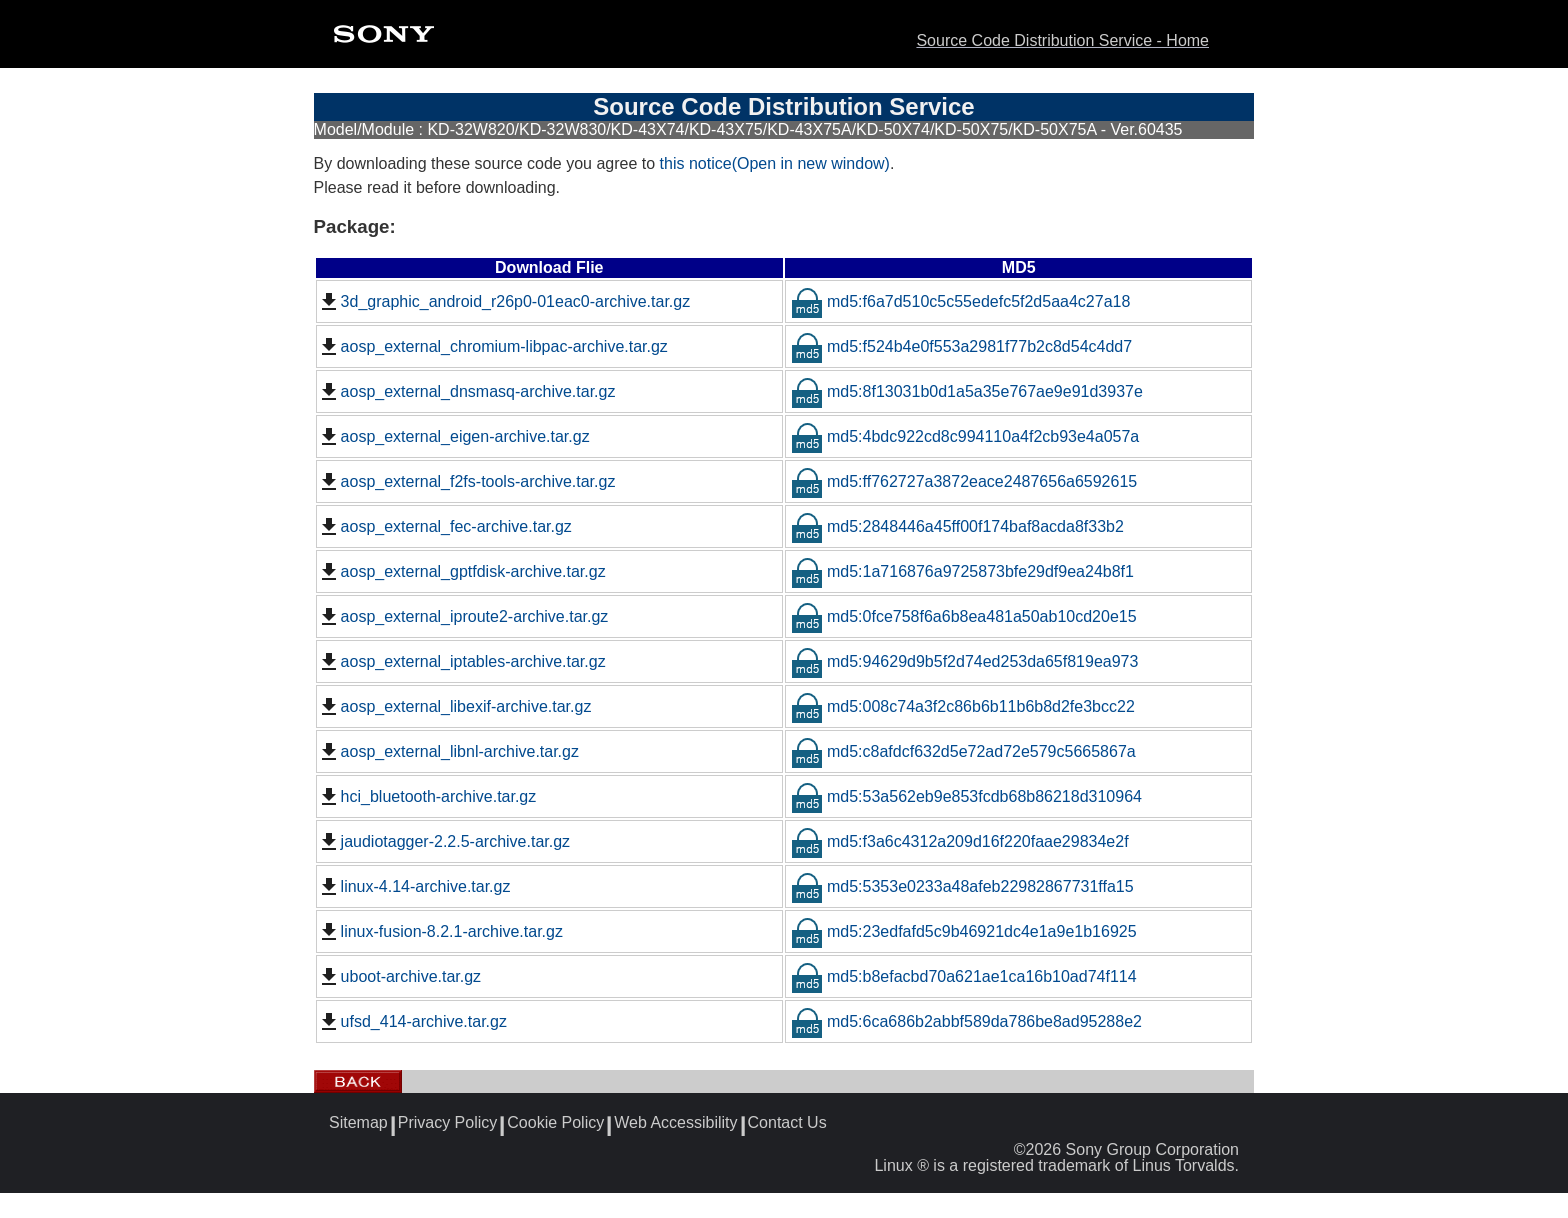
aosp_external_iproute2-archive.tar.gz (463, 617)
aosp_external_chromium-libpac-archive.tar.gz (492, 347)
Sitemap (358, 1123)
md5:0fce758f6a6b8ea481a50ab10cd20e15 (964, 616)
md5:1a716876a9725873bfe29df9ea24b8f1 (962, 571)
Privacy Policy (448, 1123)
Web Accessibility (675, 1123)
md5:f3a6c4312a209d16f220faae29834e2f (960, 841)
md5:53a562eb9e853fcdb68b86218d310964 (966, 796)
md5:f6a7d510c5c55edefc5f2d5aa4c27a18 (960, 301)
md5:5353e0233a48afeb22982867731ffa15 (962, 886)
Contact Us (787, 1123)
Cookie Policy (555, 1123)
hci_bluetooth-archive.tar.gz (427, 797)
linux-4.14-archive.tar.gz (414, 887)
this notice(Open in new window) (775, 163)
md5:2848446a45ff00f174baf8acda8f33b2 (957, 526)
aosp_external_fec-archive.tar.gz (444, 527)
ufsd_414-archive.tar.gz (412, 1022)
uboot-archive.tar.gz (399, 977)
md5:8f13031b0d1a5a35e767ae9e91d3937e (967, 391)
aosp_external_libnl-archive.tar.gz (448, 752)
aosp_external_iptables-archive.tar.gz (461, 662)
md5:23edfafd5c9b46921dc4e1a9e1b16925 (964, 931)
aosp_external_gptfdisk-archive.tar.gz (461, 572)
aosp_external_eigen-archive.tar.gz (453, 437)
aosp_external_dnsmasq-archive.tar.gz (466, 392)
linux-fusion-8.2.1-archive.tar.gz (440, 932)
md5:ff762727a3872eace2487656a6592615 (964, 481)
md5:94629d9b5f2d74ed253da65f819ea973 (964, 661)
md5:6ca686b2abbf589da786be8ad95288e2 (966, 1021)
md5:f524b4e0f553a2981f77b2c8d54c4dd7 (961, 346)
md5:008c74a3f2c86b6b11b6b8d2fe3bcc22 (963, 706)
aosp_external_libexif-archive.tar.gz (454, 707)
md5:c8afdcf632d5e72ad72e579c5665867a (963, 751)
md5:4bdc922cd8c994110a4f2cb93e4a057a (965, 436)
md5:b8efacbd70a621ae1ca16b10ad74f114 (964, 976)
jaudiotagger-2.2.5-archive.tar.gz (443, 842)
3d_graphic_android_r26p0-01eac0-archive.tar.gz (504, 302)
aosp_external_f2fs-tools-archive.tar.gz (466, 482)
